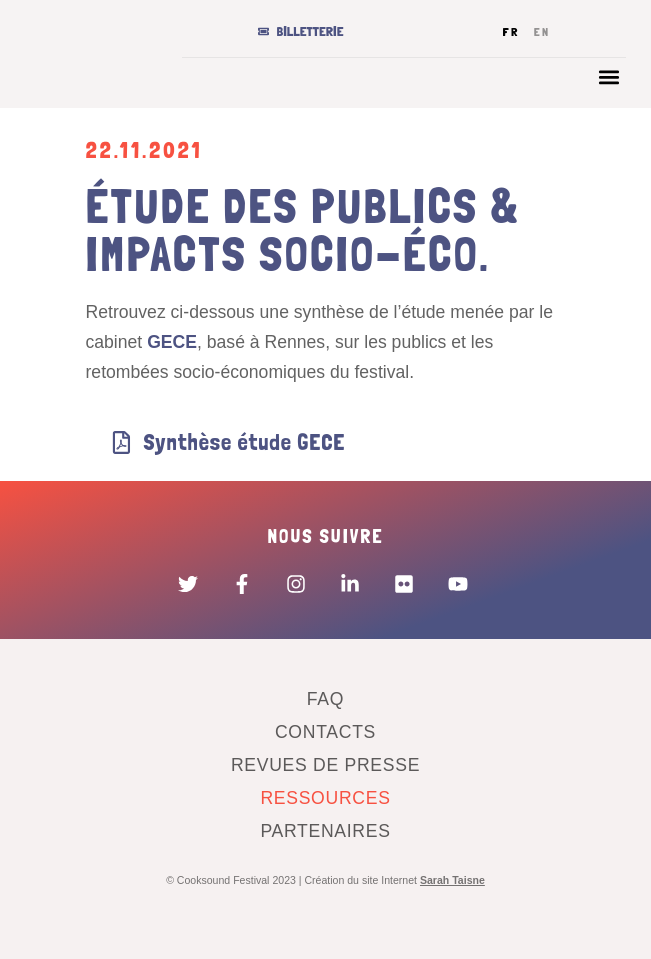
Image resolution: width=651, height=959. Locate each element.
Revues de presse (325, 765)
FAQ (325, 699)
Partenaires (325, 831)
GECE (172, 342)
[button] (609, 76)
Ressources (325, 798)
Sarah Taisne (452, 880)
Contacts (325, 732)
